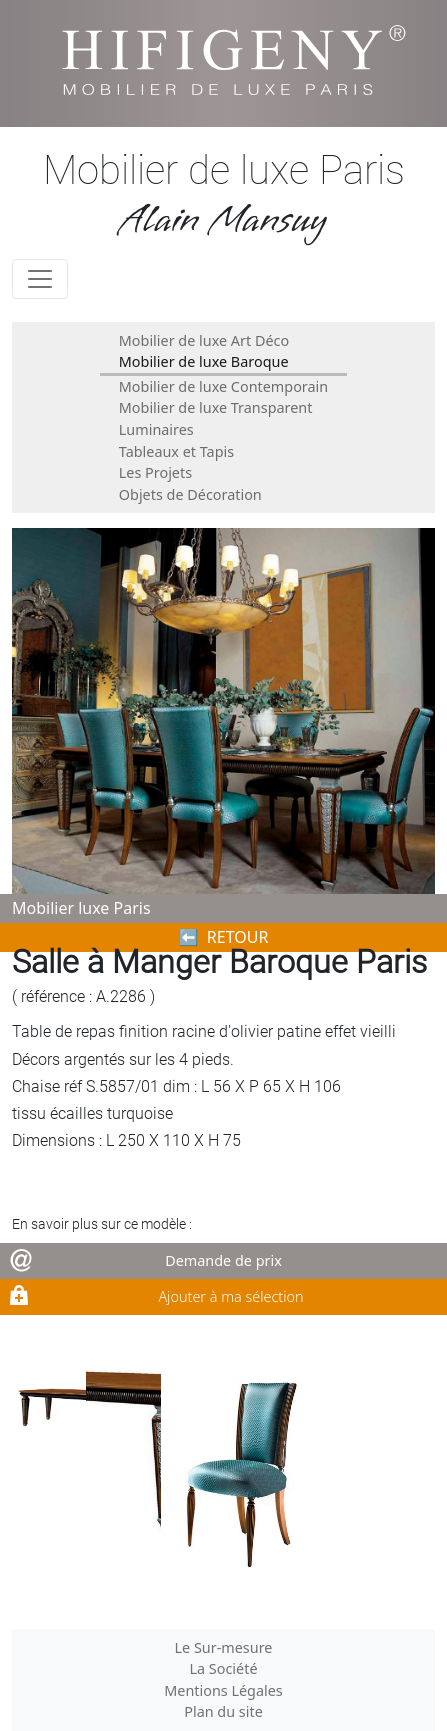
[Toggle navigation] (40, 279)
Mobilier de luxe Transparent (216, 407)
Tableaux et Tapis (176, 451)
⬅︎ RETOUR (224, 937)
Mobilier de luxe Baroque (204, 361)
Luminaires (156, 429)
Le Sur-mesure (224, 1647)
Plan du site (223, 1711)
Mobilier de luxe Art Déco (204, 340)
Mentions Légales (223, 1690)
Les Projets (155, 472)
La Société (223, 1668)
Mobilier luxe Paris (81, 908)
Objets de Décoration (190, 494)
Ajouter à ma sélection (230, 1296)
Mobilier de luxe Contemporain (223, 386)
